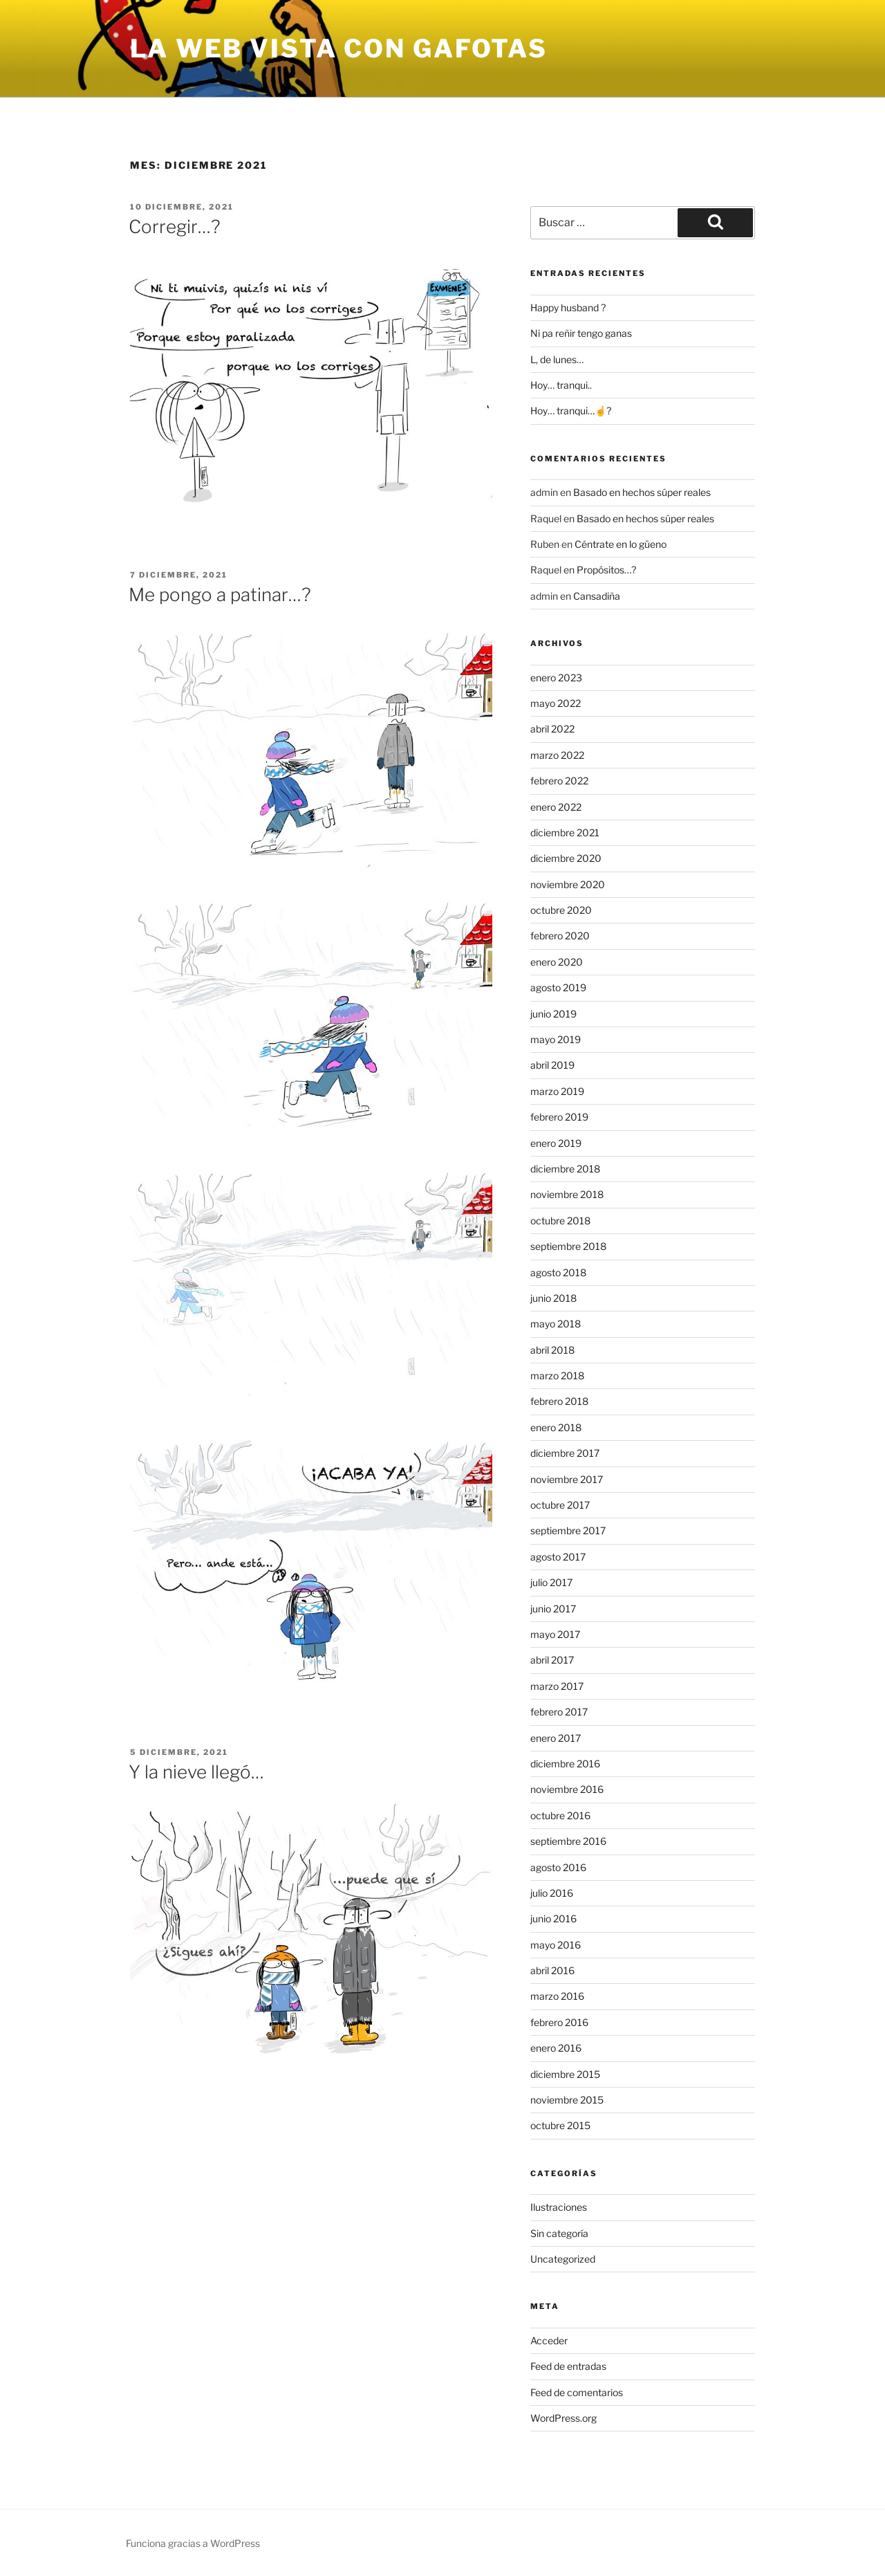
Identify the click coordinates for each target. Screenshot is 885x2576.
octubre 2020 (561, 910)
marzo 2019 (557, 1091)
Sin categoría (559, 2233)
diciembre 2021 (564, 832)
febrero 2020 (560, 935)
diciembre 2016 (565, 1763)
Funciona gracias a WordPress (193, 2543)
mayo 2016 (555, 1945)
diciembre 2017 (564, 1453)
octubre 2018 (560, 1220)
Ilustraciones (558, 2207)
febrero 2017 (559, 1712)
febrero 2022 (559, 780)
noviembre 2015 (567, 2100)
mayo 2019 (555, 1039)
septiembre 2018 (568, 1246)
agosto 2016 (558, 1867)
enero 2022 (555, 807)
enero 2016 (555, 2048)
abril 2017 (552, 1660)
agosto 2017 (558, 1557)
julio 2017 (551, 1582)
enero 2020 (556, 962)
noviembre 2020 (567, 884)
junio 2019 (553, 1014)
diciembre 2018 (565, 1169)
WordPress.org (563, 2418)
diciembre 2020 (566, 858)
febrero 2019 (559, 1117)
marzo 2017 (557, 1686)
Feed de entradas (568, 2366)
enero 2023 (556, 677)
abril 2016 (552, 1970)
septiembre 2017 (568, 1530)
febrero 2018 (559, 1401)
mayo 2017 (555, 1634)
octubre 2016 (560, 1815)
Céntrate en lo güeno (621, 544)
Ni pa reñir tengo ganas (581, 333)
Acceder (549, 2340)
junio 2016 (553, 1918)
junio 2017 (553, 1608)
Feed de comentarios (576, 2392)
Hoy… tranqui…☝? (570, 410)
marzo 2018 (557, 1375)
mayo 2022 (555, 703)
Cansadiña (596, 596)
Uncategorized (562, 2259)
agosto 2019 (558, 987)
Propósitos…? (606, 570)
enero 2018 (555, 1427)
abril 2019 (552, 1065)
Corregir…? (175, 226)
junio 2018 (553, 1298)
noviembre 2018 (567, 1194)
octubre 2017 (560, 1505)
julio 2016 (551, 1893)
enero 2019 (555, 1143)
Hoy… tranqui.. (561, 385)
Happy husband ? (568, 307)
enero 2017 (555, 1738)
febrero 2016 (559, 2022)
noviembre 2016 (567, 1789)
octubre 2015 (560, 2125)
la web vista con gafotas (339, 48)
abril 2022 (552, 729)
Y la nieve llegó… (196, 1772)
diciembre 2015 (565, 2074)
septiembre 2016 (568, 1841)
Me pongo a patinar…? (220, 594)
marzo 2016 (557, 1996)
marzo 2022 (557, 755)
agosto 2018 (558, 1272)
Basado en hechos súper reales (642, 492)
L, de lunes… (557, 359)
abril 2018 (552, 1350)
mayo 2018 (555, 1324)
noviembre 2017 (566, 1479)
